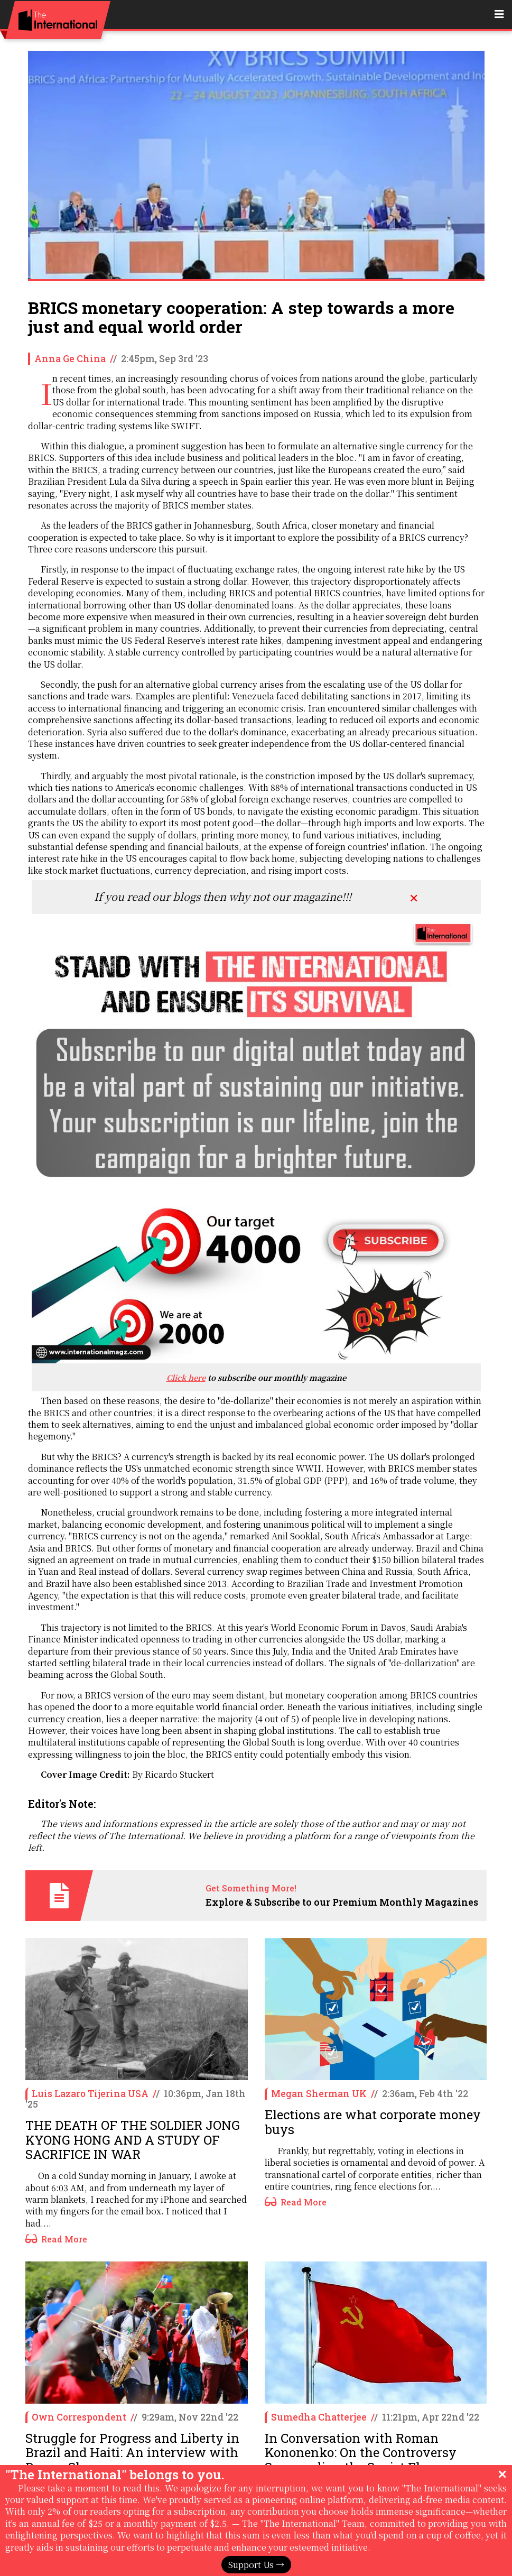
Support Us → (256, 2565)
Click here (186, 1377)
